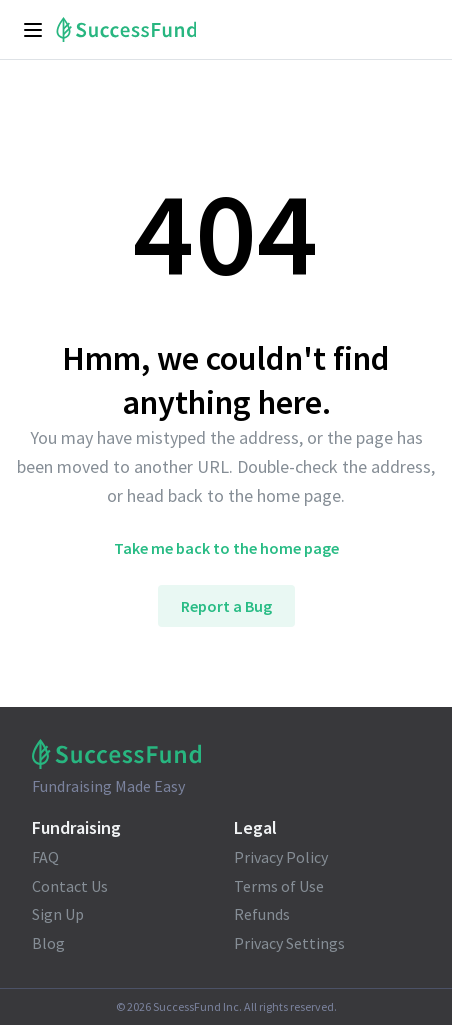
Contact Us (70, 886)
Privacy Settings (289, 943)
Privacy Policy (281, 857)
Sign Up (58, 914)
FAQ (45, 857)
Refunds (262, 914)
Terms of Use (279, 886)
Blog (48, 943)
